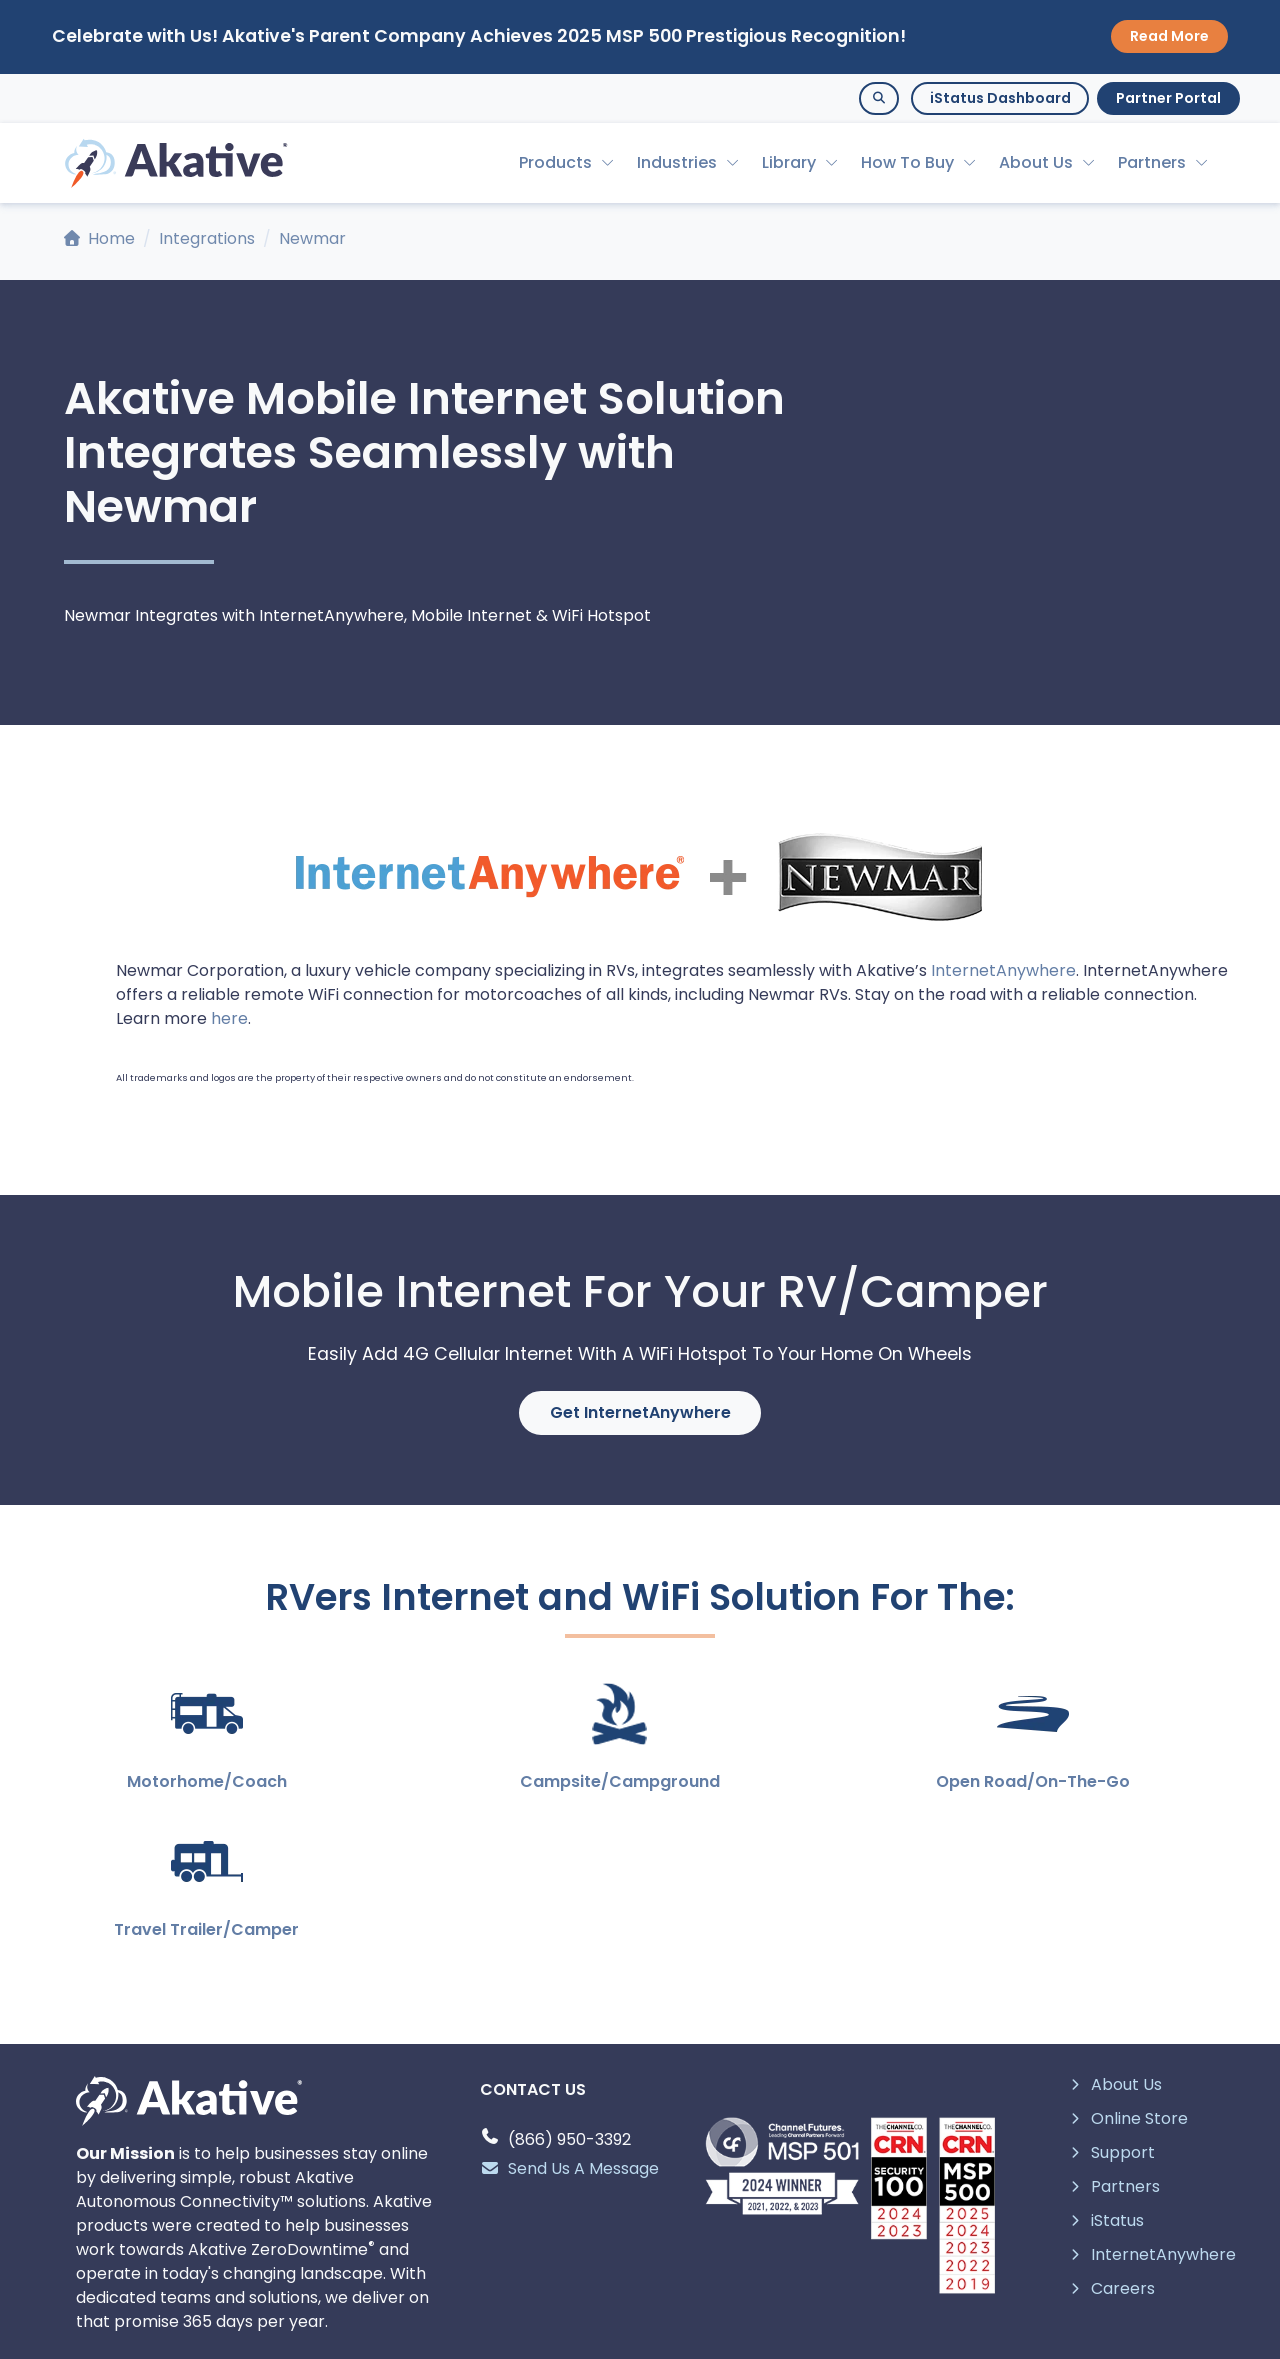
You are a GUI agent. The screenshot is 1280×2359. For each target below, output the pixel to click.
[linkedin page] (614, 2265)
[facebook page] (716, 2265)
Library (789, 162)
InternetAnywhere (1003, 970)
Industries (677, 162)
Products (555, 162)
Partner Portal (1168, 98)
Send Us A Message (569, 2020)
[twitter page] (563, 2265)
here (229, 1018)
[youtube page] (665, 2265)
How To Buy (907, 162)
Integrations (207, 238)
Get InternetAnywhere (640, 1412)
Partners (1152, 162)
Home (99, 238)
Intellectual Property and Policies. (680, 2330)
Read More (1169, 36)
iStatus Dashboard (1000, 98)
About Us (1036, 162)
